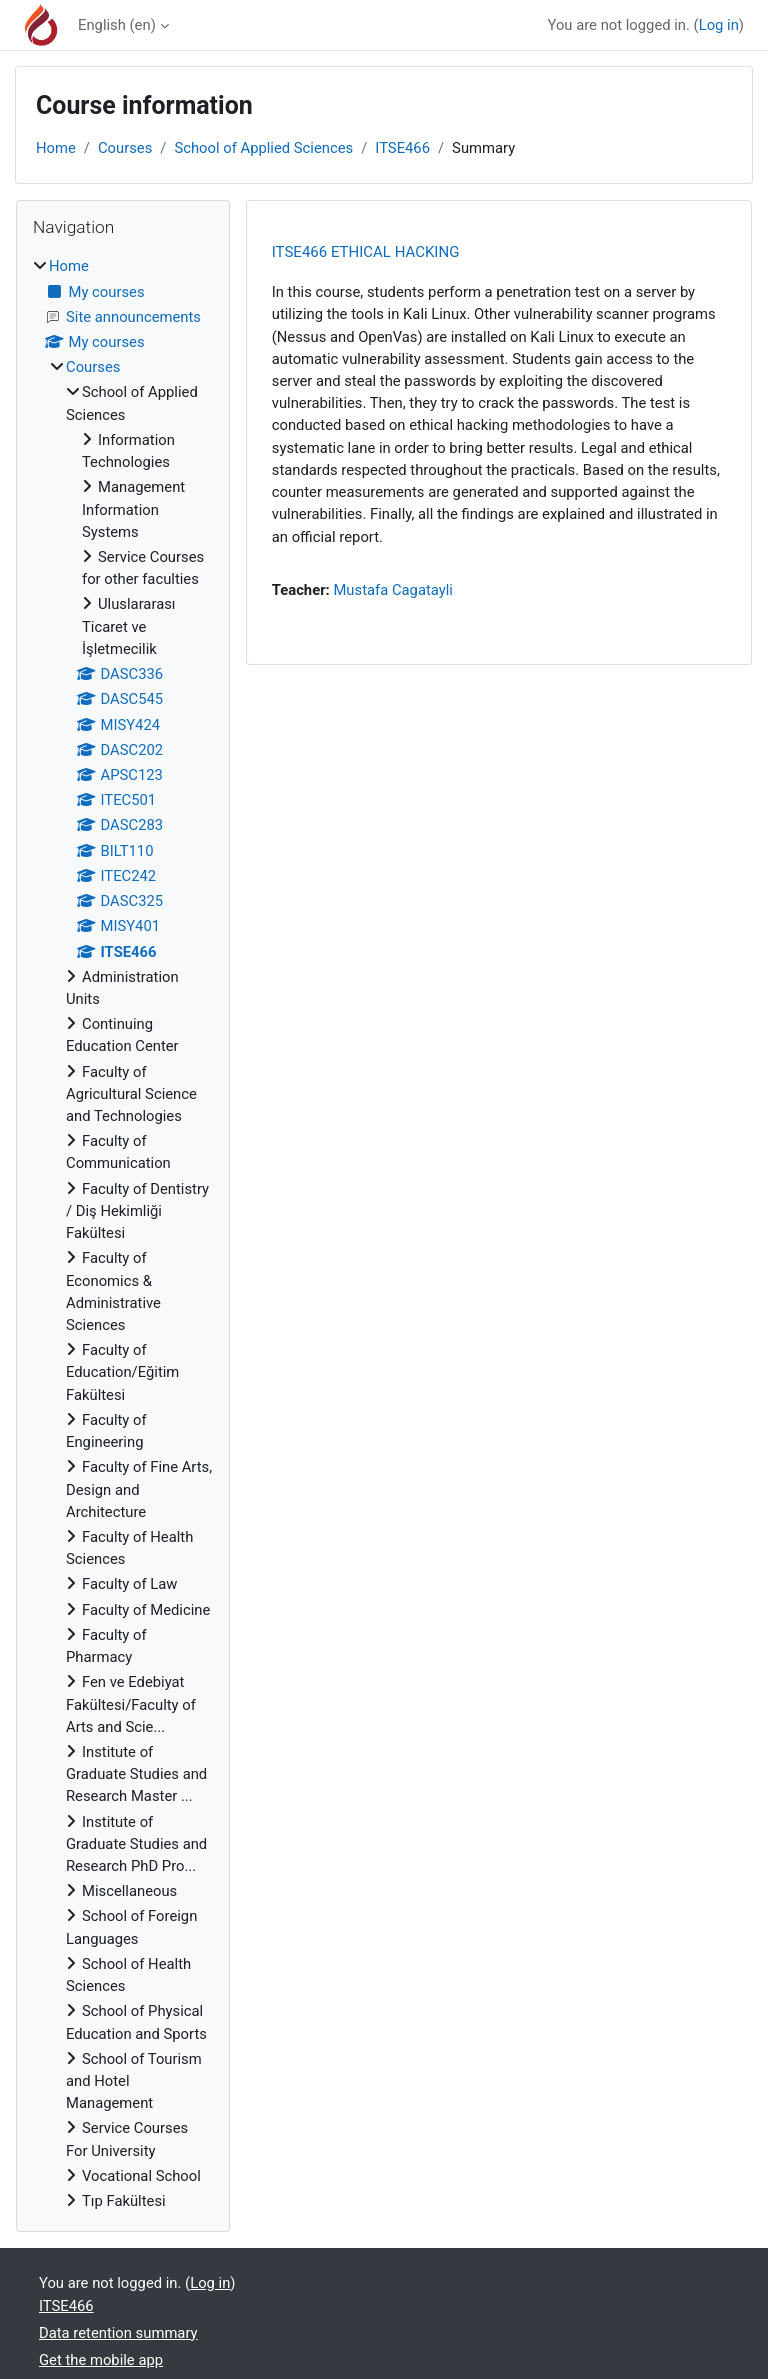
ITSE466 (402, 148)
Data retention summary (118, 2333)
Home (56, 148)
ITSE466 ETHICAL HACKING (366, 252)
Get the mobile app (101, 2360)
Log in (719, 25)
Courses (125, 148)
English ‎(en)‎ (117, 25)
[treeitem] (123, 1233)
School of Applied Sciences (263, 148)
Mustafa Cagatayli (392, 590)
